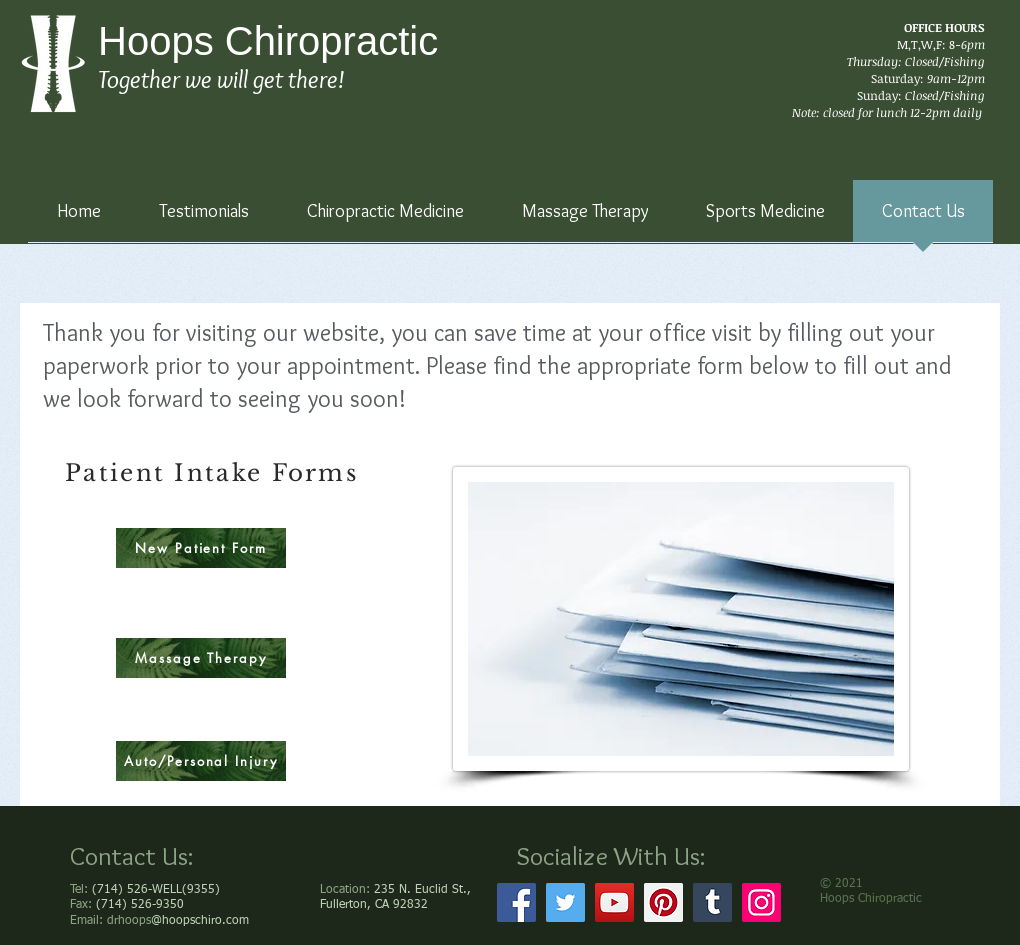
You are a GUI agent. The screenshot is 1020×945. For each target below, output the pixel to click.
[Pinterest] (663, 902)
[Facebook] (516, 902)
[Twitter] (565, 902)
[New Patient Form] (201, 548)
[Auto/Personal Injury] (201, 761)
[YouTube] (614, 902)
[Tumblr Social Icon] (712, 902)
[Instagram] (761, 902)
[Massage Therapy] (201, 658)
